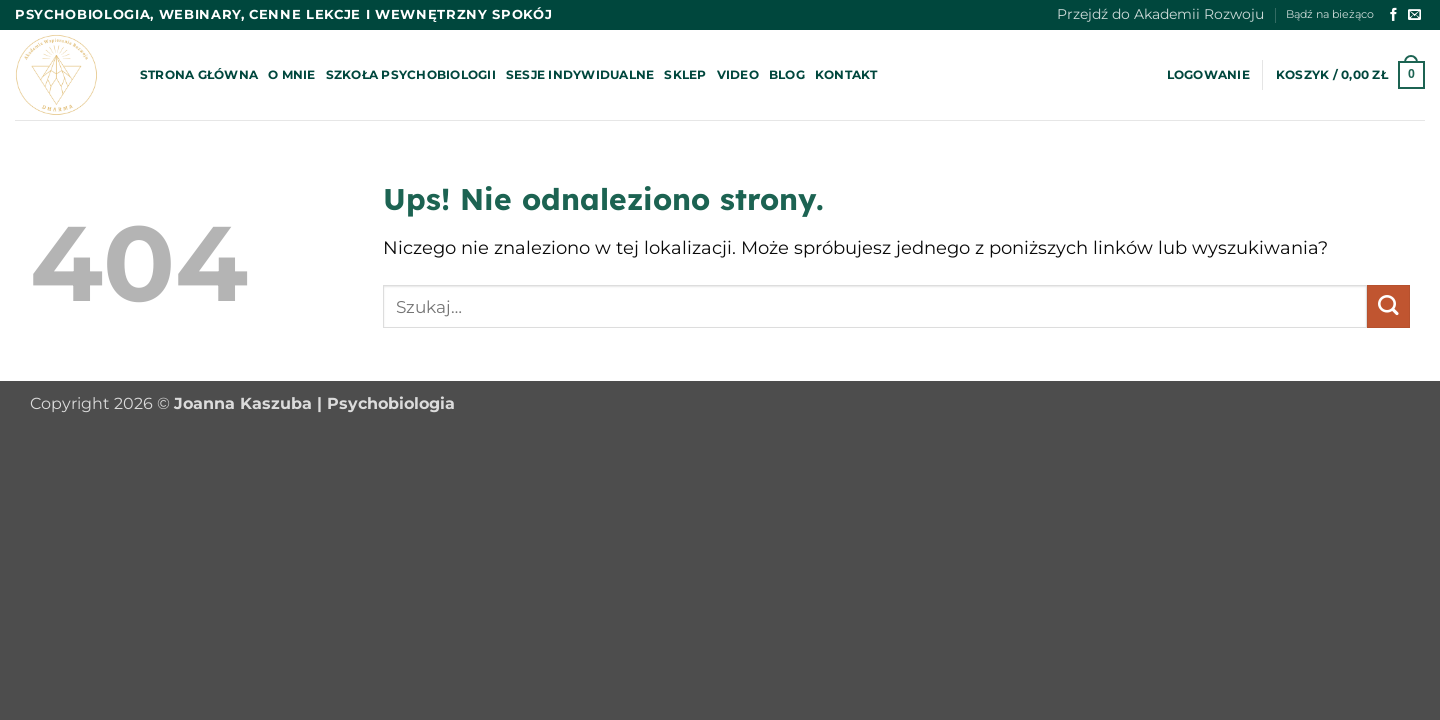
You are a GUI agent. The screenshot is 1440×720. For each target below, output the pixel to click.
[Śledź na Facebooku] (1393, 15)
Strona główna (199, 74)
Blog (787, 74)
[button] (1208, 75)
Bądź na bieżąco (1330, 14)
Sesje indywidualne (580, 74)
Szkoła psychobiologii (411, 74)
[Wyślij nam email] (1414, 15)
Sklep (685, 74)
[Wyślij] (1388, 306)
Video (738, 74)
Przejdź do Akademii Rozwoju (1160, 14)
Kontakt (846, 74)
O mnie (291, 74)
